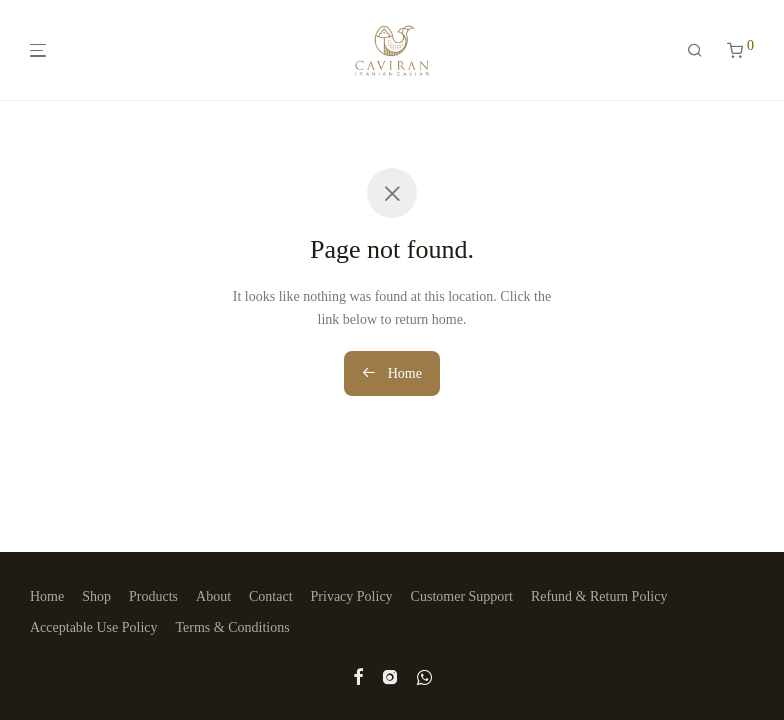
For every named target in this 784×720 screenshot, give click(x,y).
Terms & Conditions (233, 627)
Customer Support (462, 596)
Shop (96, 596)
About (213, 596)
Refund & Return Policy (599, 596)
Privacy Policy (352, 596)
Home (392, 373)
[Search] (695, 51)
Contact (271, 596)
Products (153, 596)
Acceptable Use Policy (94, 627)
